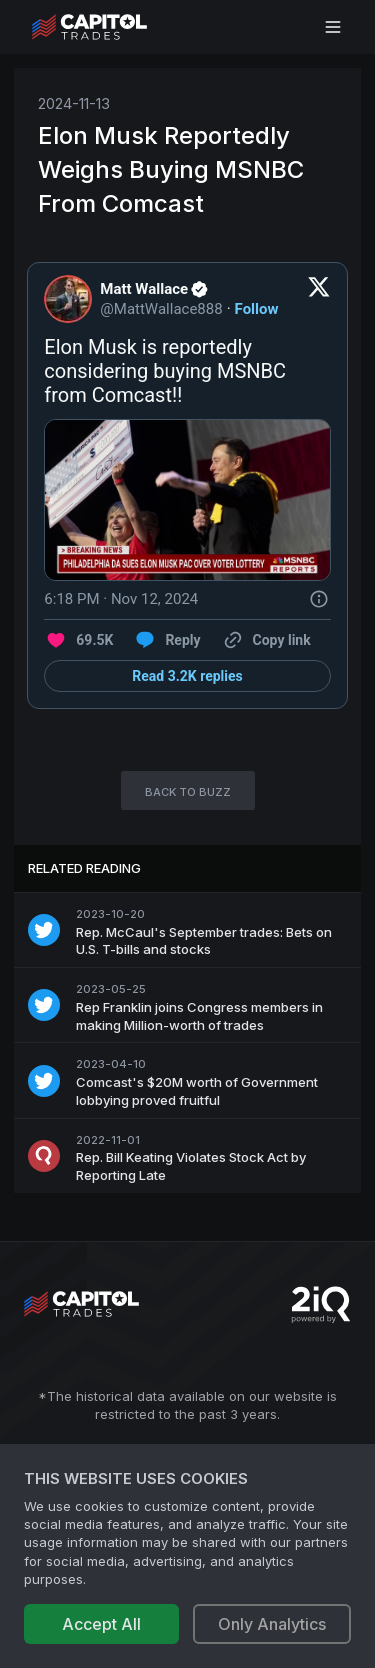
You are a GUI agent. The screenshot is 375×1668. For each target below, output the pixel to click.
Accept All (101, 1624)
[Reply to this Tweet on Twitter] (166, 640)
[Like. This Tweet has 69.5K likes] (78, 640)
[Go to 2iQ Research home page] (321, 1304)
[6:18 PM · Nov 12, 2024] (121, 599)
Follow (257, 309)
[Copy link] (266, 640)
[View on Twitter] (319, 299)
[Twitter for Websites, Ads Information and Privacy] (319, 599)
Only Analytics (272, 1624)
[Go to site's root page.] (111, 27)
